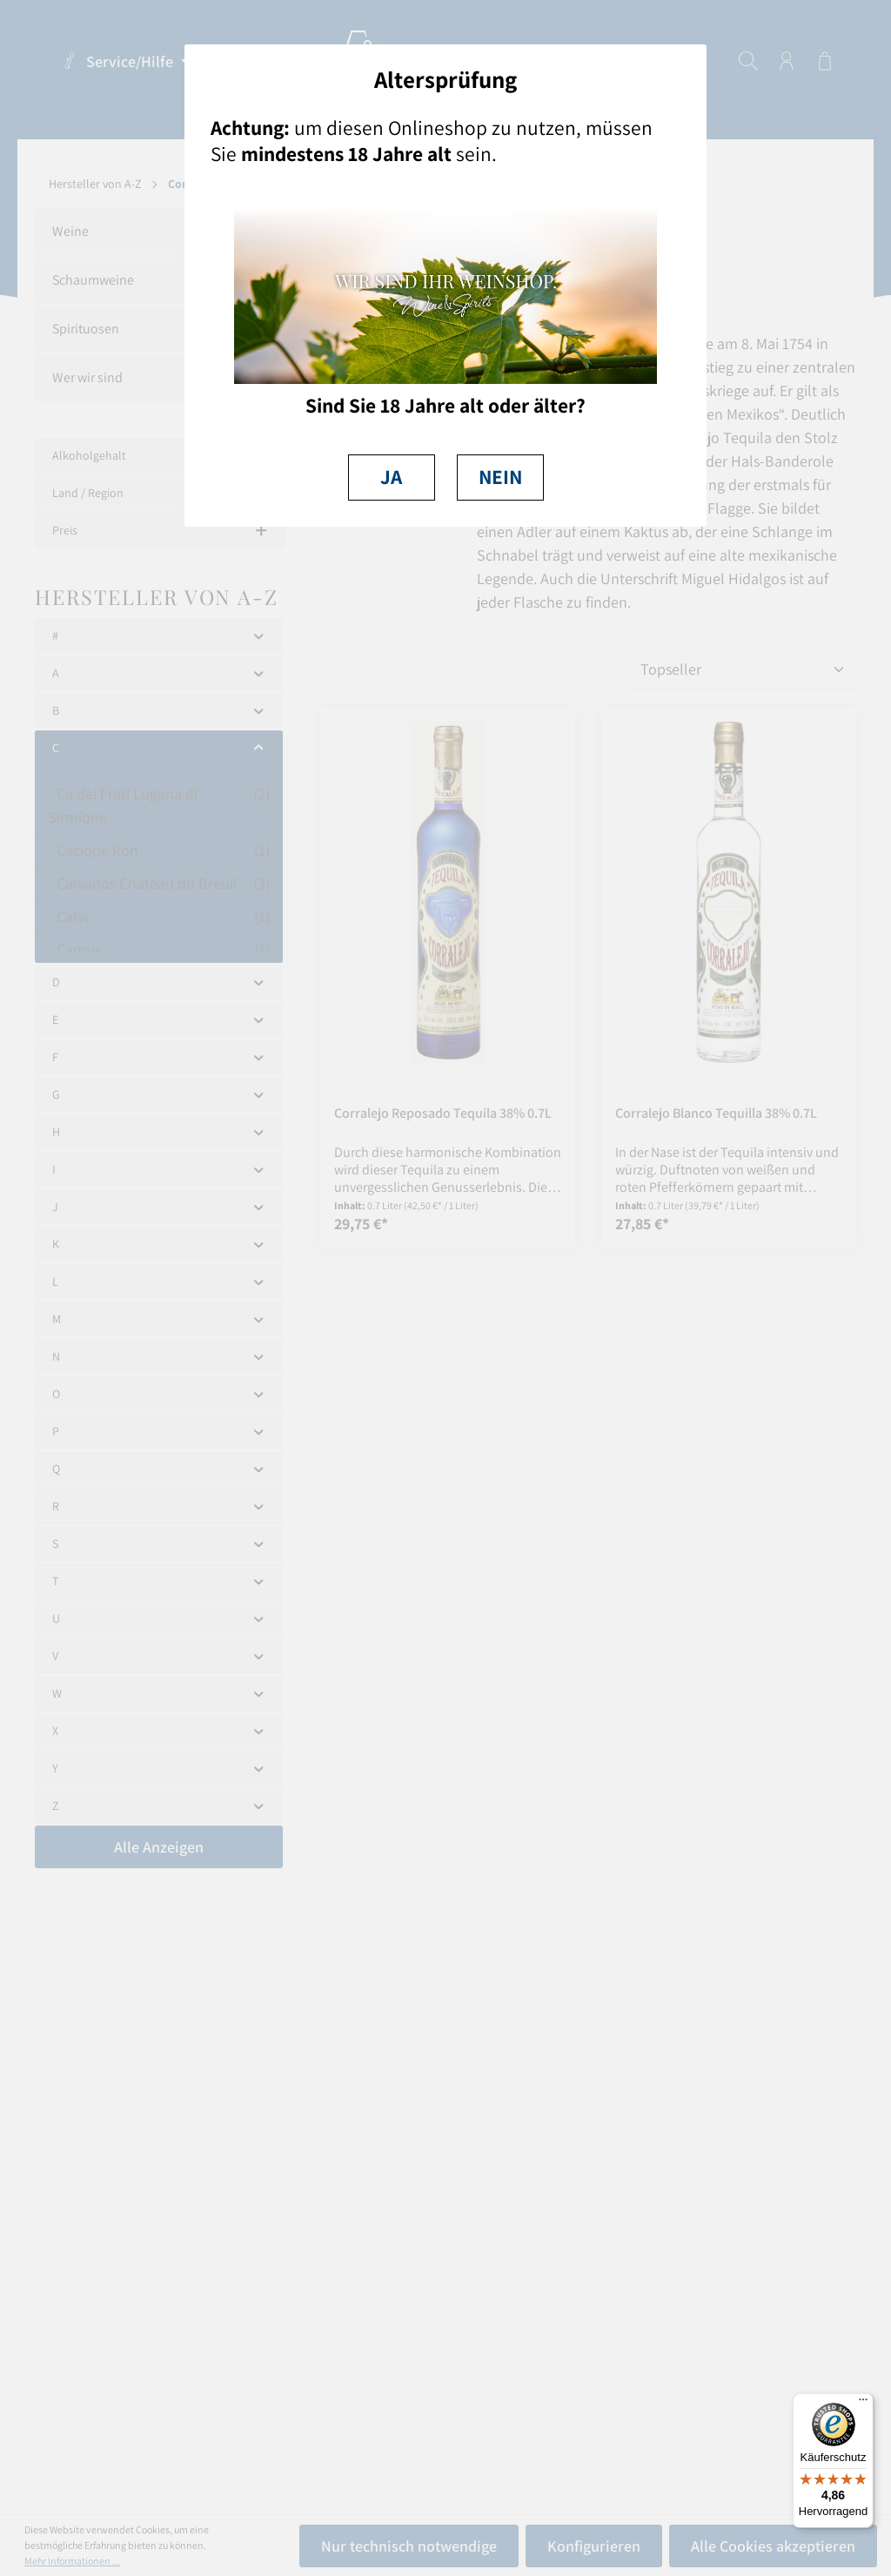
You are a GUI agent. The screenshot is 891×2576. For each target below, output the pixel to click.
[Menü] (863, 2403)
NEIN (500, 476)
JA (391, 476)
